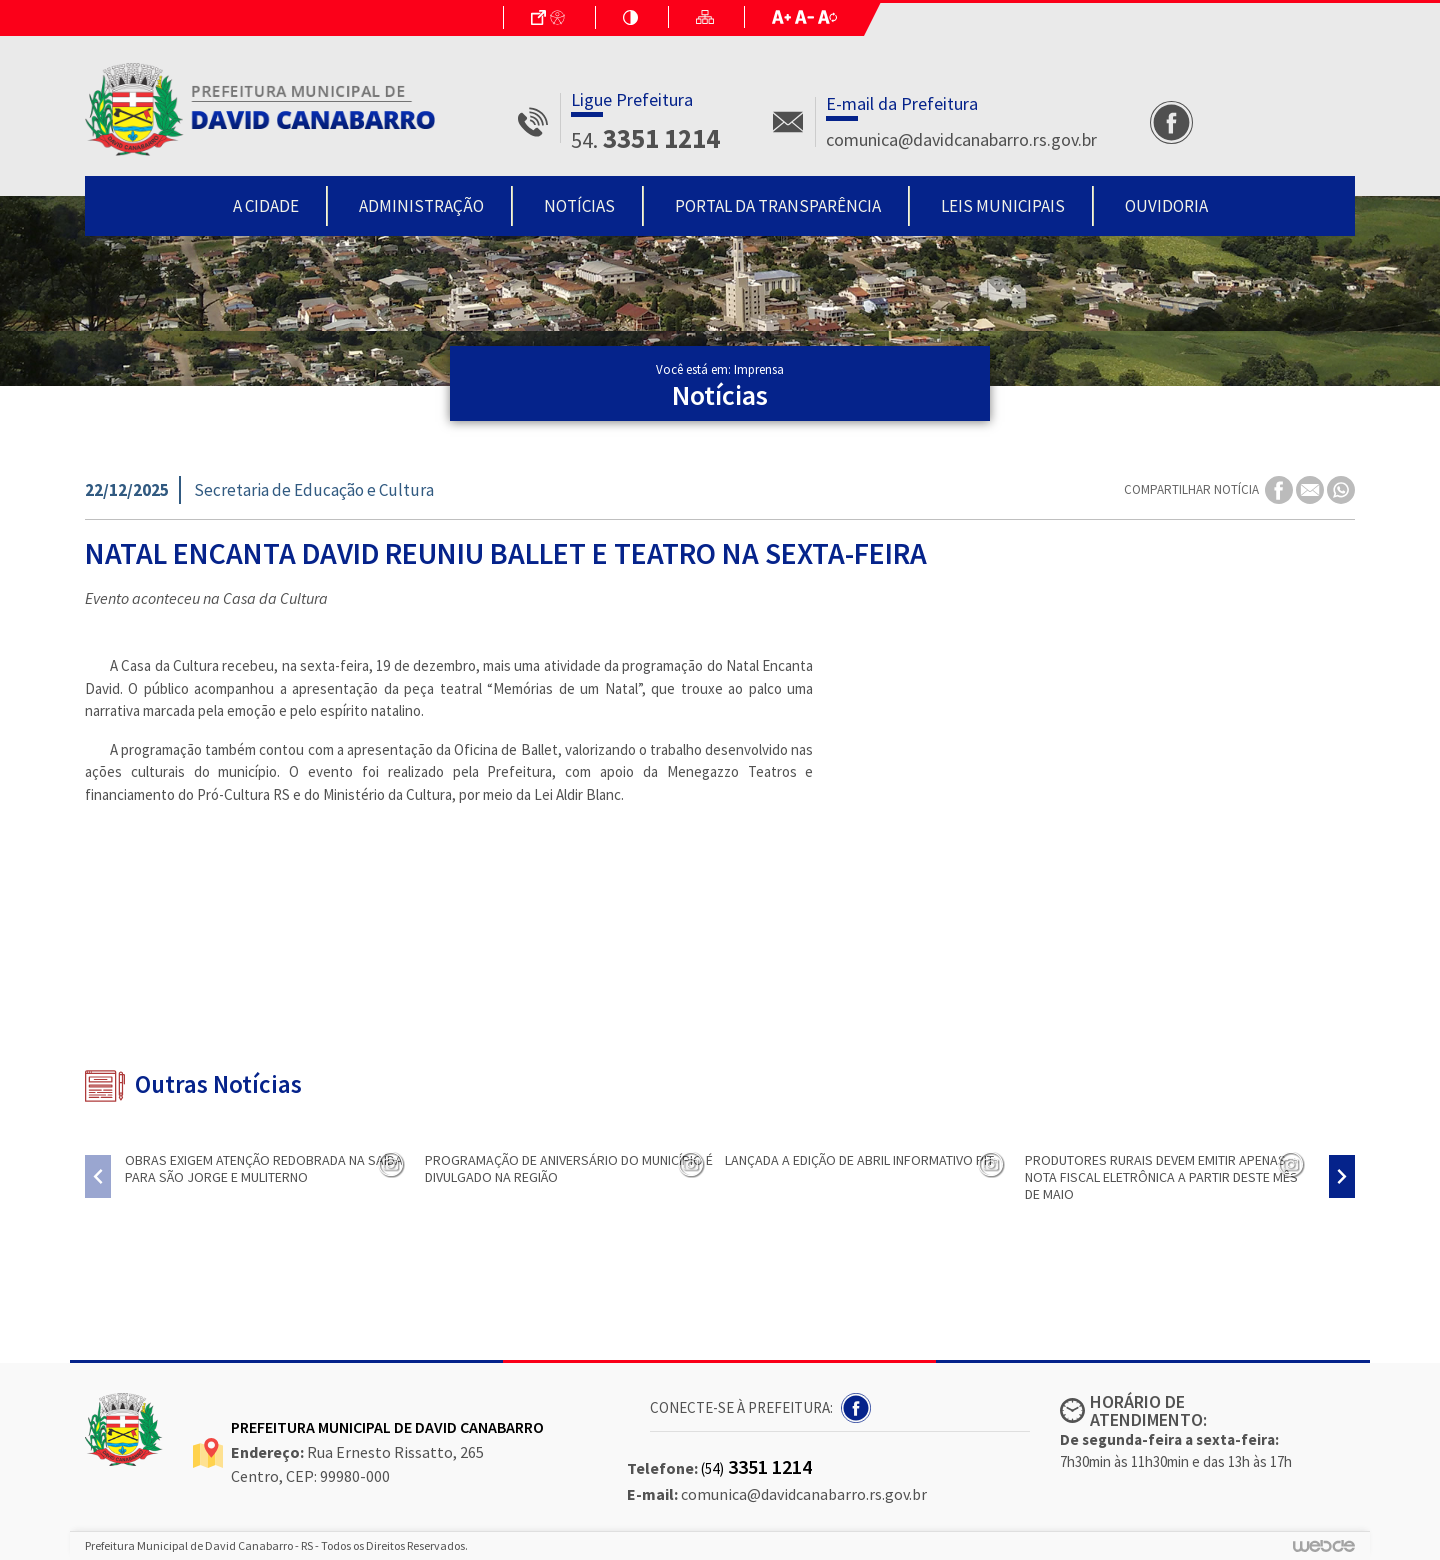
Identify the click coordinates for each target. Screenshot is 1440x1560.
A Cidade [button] (266, 206)
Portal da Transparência (778, 206)
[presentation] (98, 1176)
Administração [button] (421, 206)
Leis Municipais (1003, 206)
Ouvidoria (1166, 206)
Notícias (579, 206)
